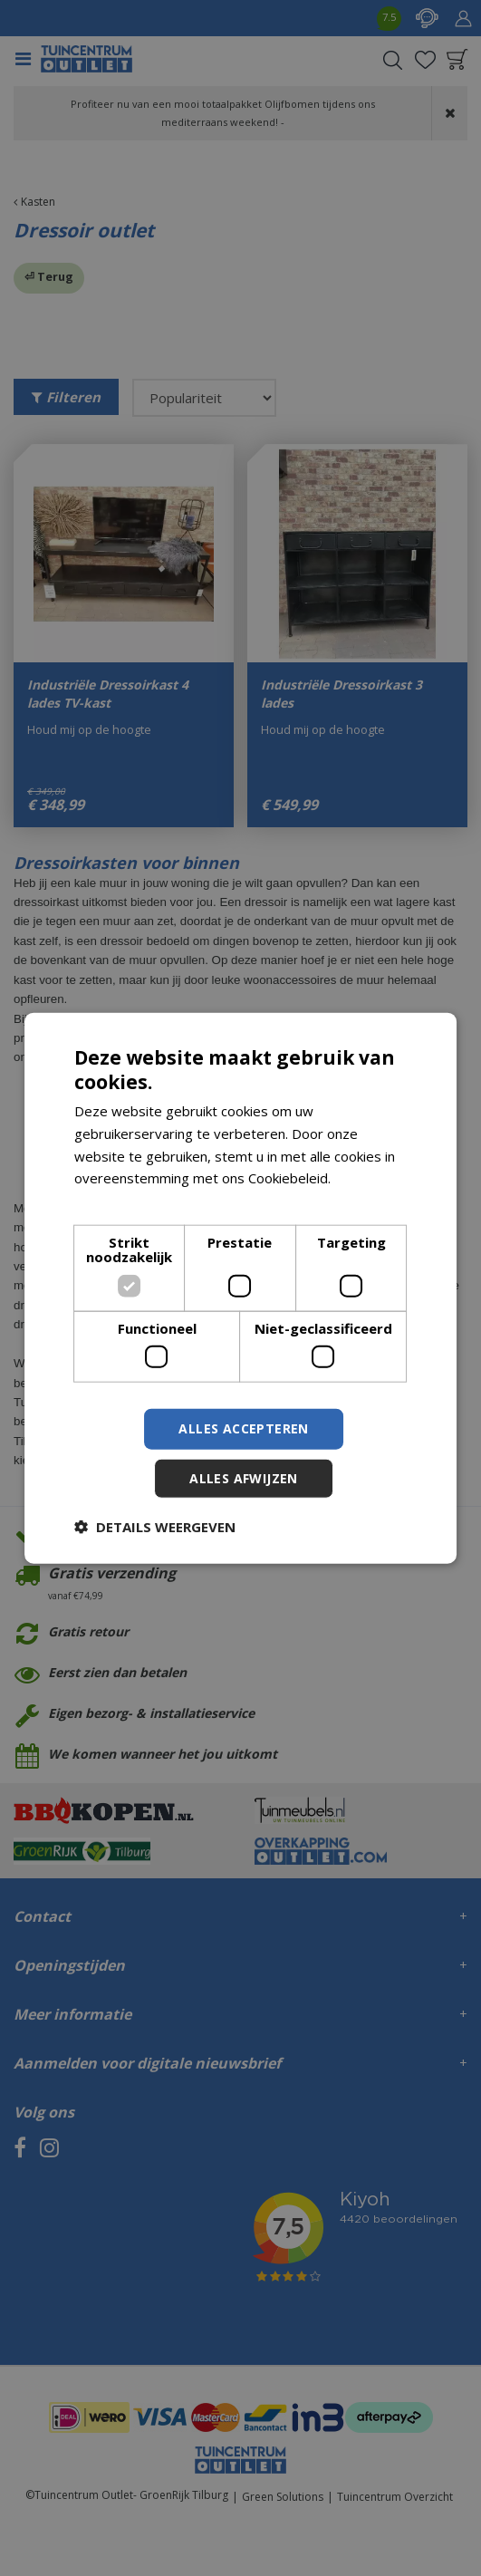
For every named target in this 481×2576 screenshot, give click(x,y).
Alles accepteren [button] (243, 1428)
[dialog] (240, 1288)
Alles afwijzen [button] (243, 1478)
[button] (155, 1527)
